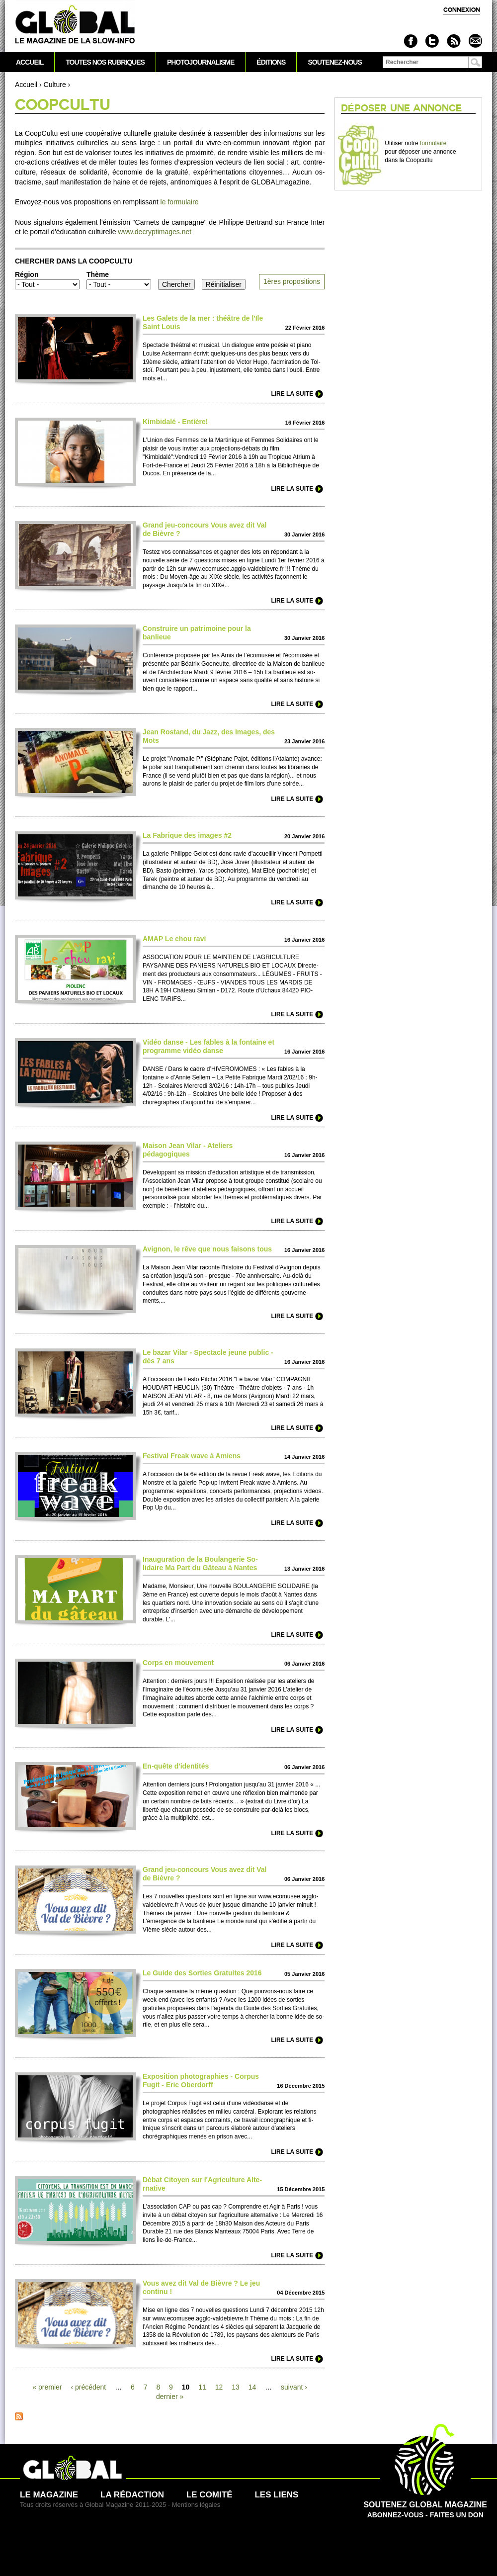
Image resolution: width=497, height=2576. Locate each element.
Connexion (461, 9)
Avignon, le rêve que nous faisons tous (207, 1249)
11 (202, 2387)
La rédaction (132, 2494)
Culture (55, 85)
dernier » (169, 2396)
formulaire (433, 143)
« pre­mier (47, 2387)
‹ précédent (88, 2387)
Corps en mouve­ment (178, 1663)
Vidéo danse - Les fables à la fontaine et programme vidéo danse (208, 1046)
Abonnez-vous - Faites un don (425, 2504)
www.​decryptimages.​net (154, 232)
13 (236, 2387)
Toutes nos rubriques (105, 62)
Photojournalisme (200, 62)
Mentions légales (196, 2504)
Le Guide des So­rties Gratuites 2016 (202, 1973)
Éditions (270, 62)
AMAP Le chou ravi (174, 939)
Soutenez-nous (334, 62)
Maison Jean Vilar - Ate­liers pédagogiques (188, 1150)
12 (219, 2387)
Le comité (209, 2494)
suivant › (294, 2387)
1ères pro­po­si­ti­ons (291, 281)
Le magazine (49, 2494)
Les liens (276, 2494)
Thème (97, 274)
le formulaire (180, 202)
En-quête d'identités (176, 1766)
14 (252, 2387)
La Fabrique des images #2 (187, 835)
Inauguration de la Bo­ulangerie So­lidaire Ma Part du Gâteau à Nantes (200, 1563)
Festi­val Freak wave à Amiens (192, 1456)
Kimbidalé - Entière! (175, 422)
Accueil (26, 85)
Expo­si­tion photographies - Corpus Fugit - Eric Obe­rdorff (201, 2080)
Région (26, 274)
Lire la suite (292, 393)
